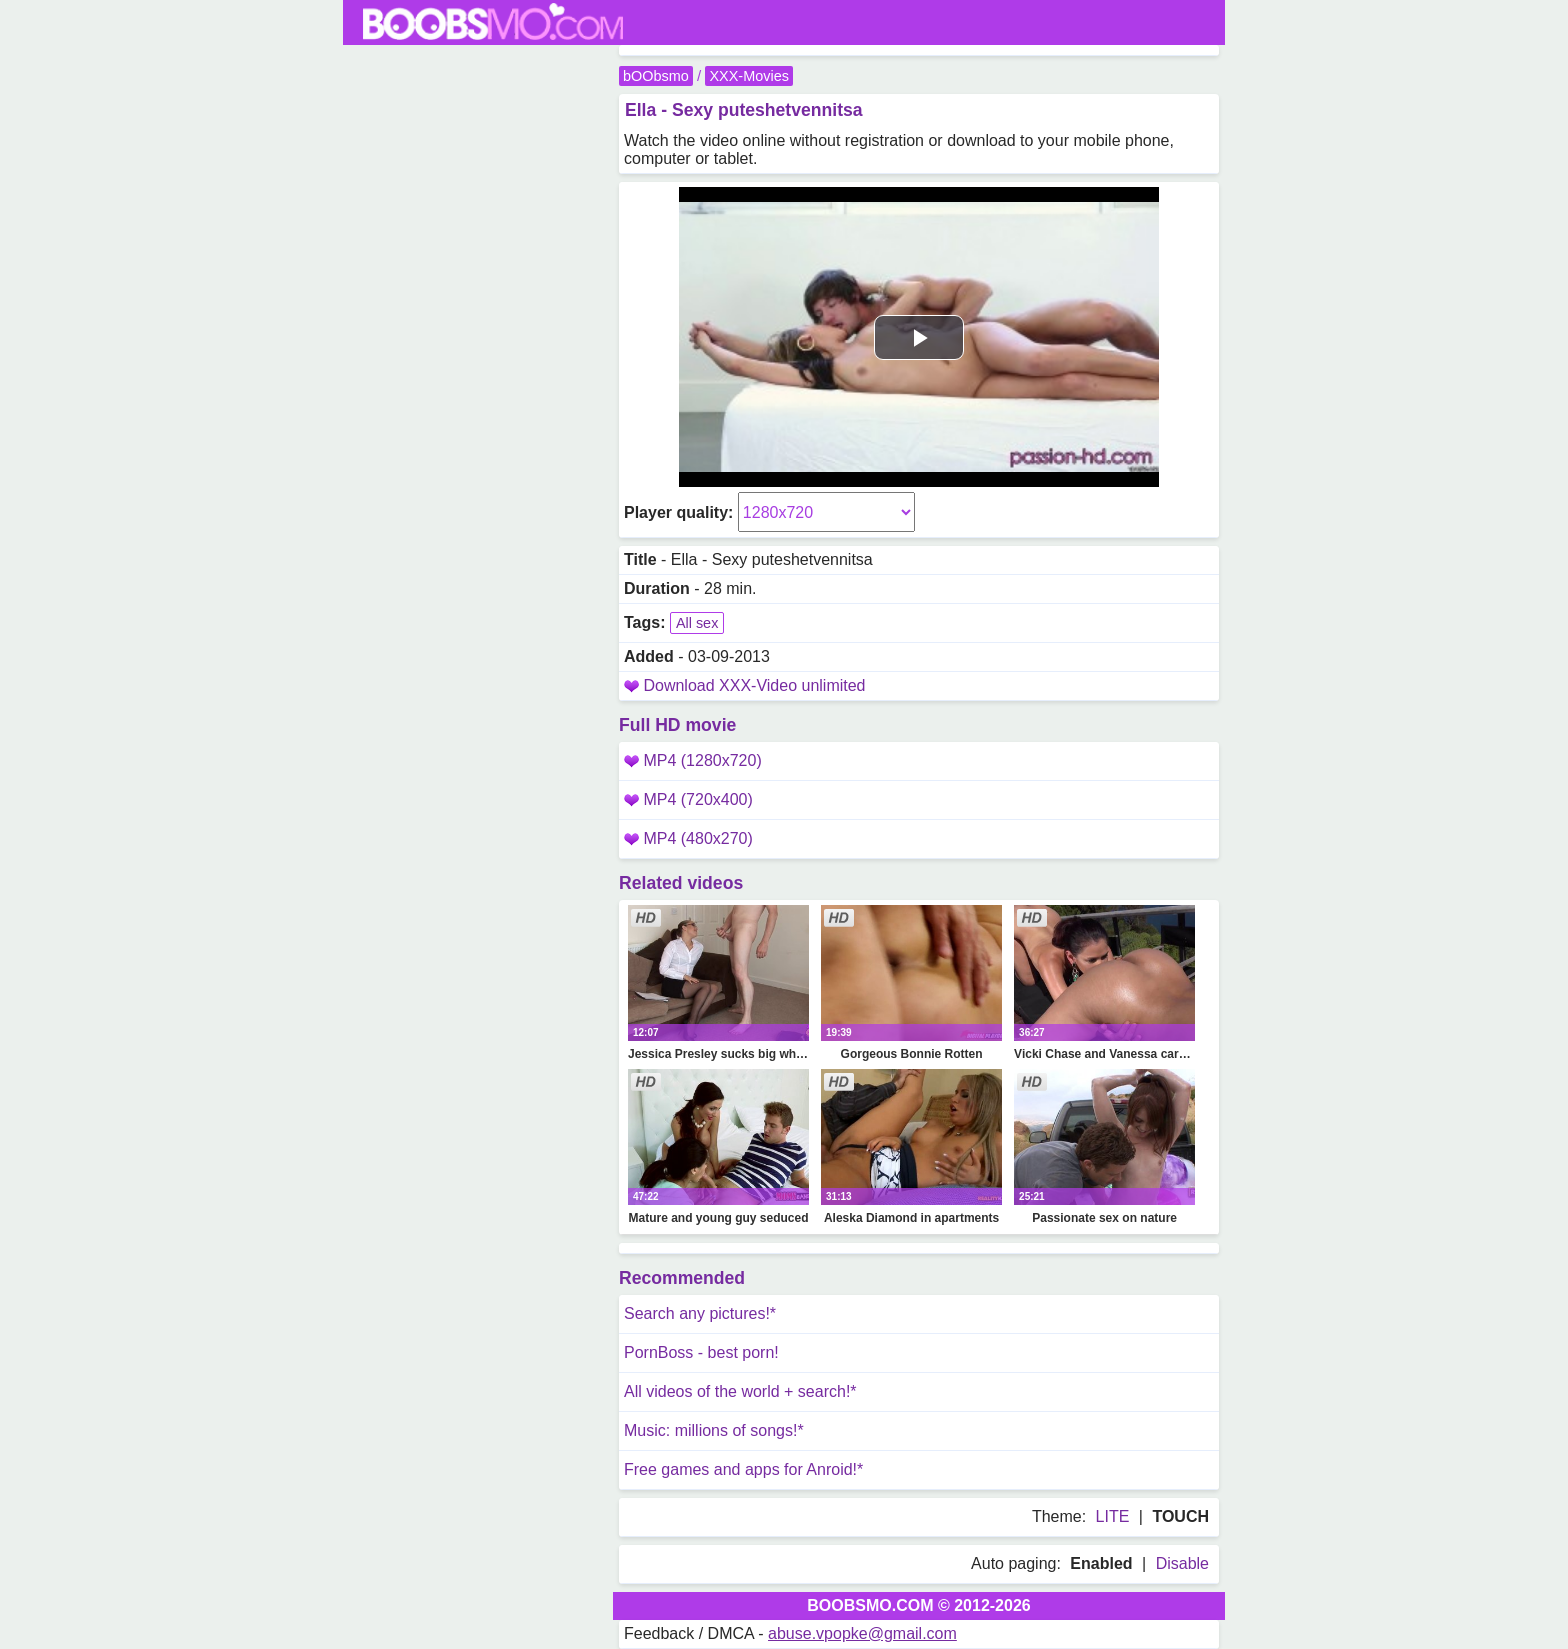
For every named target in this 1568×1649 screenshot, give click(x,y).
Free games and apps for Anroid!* (743, 1469)
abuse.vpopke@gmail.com (862, 1633)
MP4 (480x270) (688, 838)
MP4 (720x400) (688, 799)
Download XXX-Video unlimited (754, 685)
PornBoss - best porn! (701, 1352)
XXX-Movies (748, 76)
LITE (1113, 1516)
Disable (1182, 1563)
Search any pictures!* (700, 1313)
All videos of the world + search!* (740, 1391)
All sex (697, 623)
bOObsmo (656, 76)
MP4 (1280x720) (693, 760)
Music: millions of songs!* (714, 1430)
